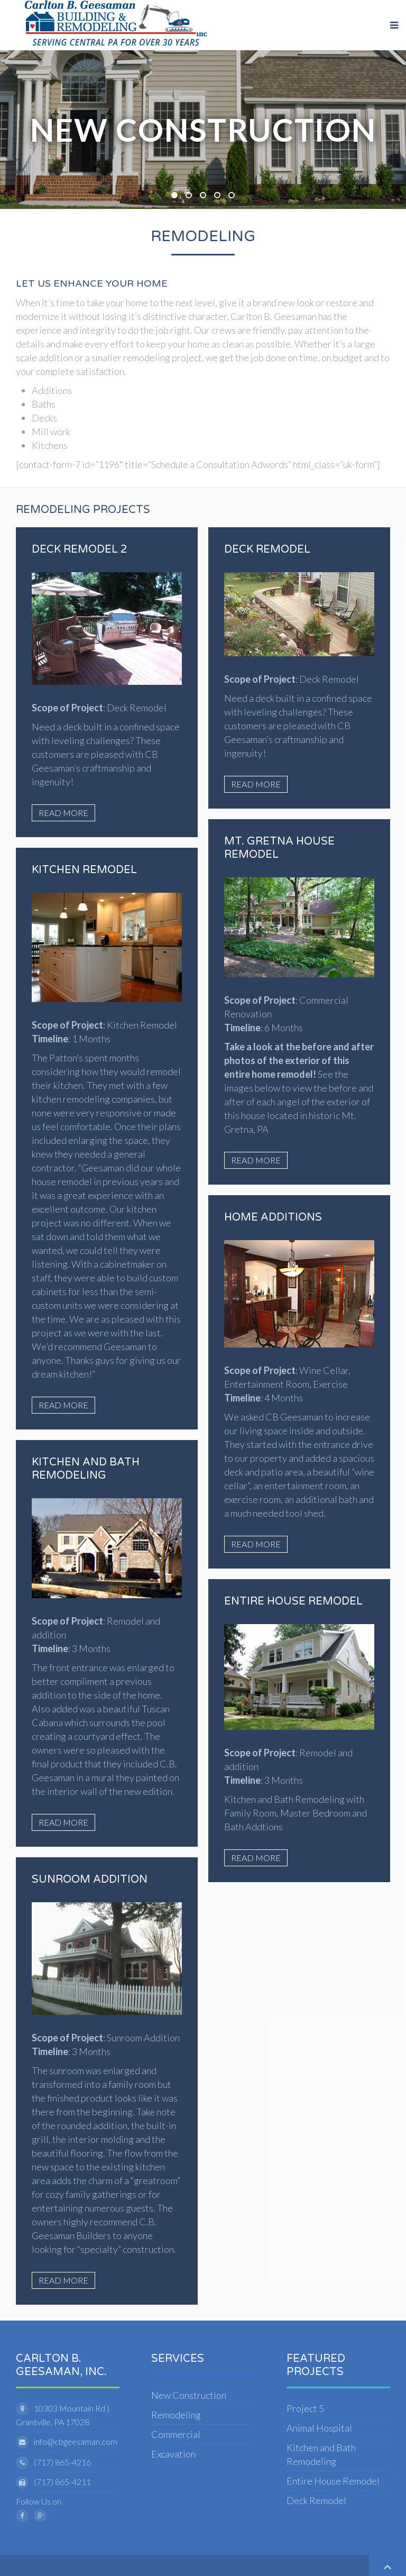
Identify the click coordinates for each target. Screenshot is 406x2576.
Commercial (175, 2434)
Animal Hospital (319, 2428)
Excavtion (191, 196)
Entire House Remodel (333, 2481)
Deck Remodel (316, 2500)
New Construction (177, 196)
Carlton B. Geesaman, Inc (219, 196)
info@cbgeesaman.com (75, 2441)
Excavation (173, 2454)
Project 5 (305, 2408)
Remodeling (205, 196)
